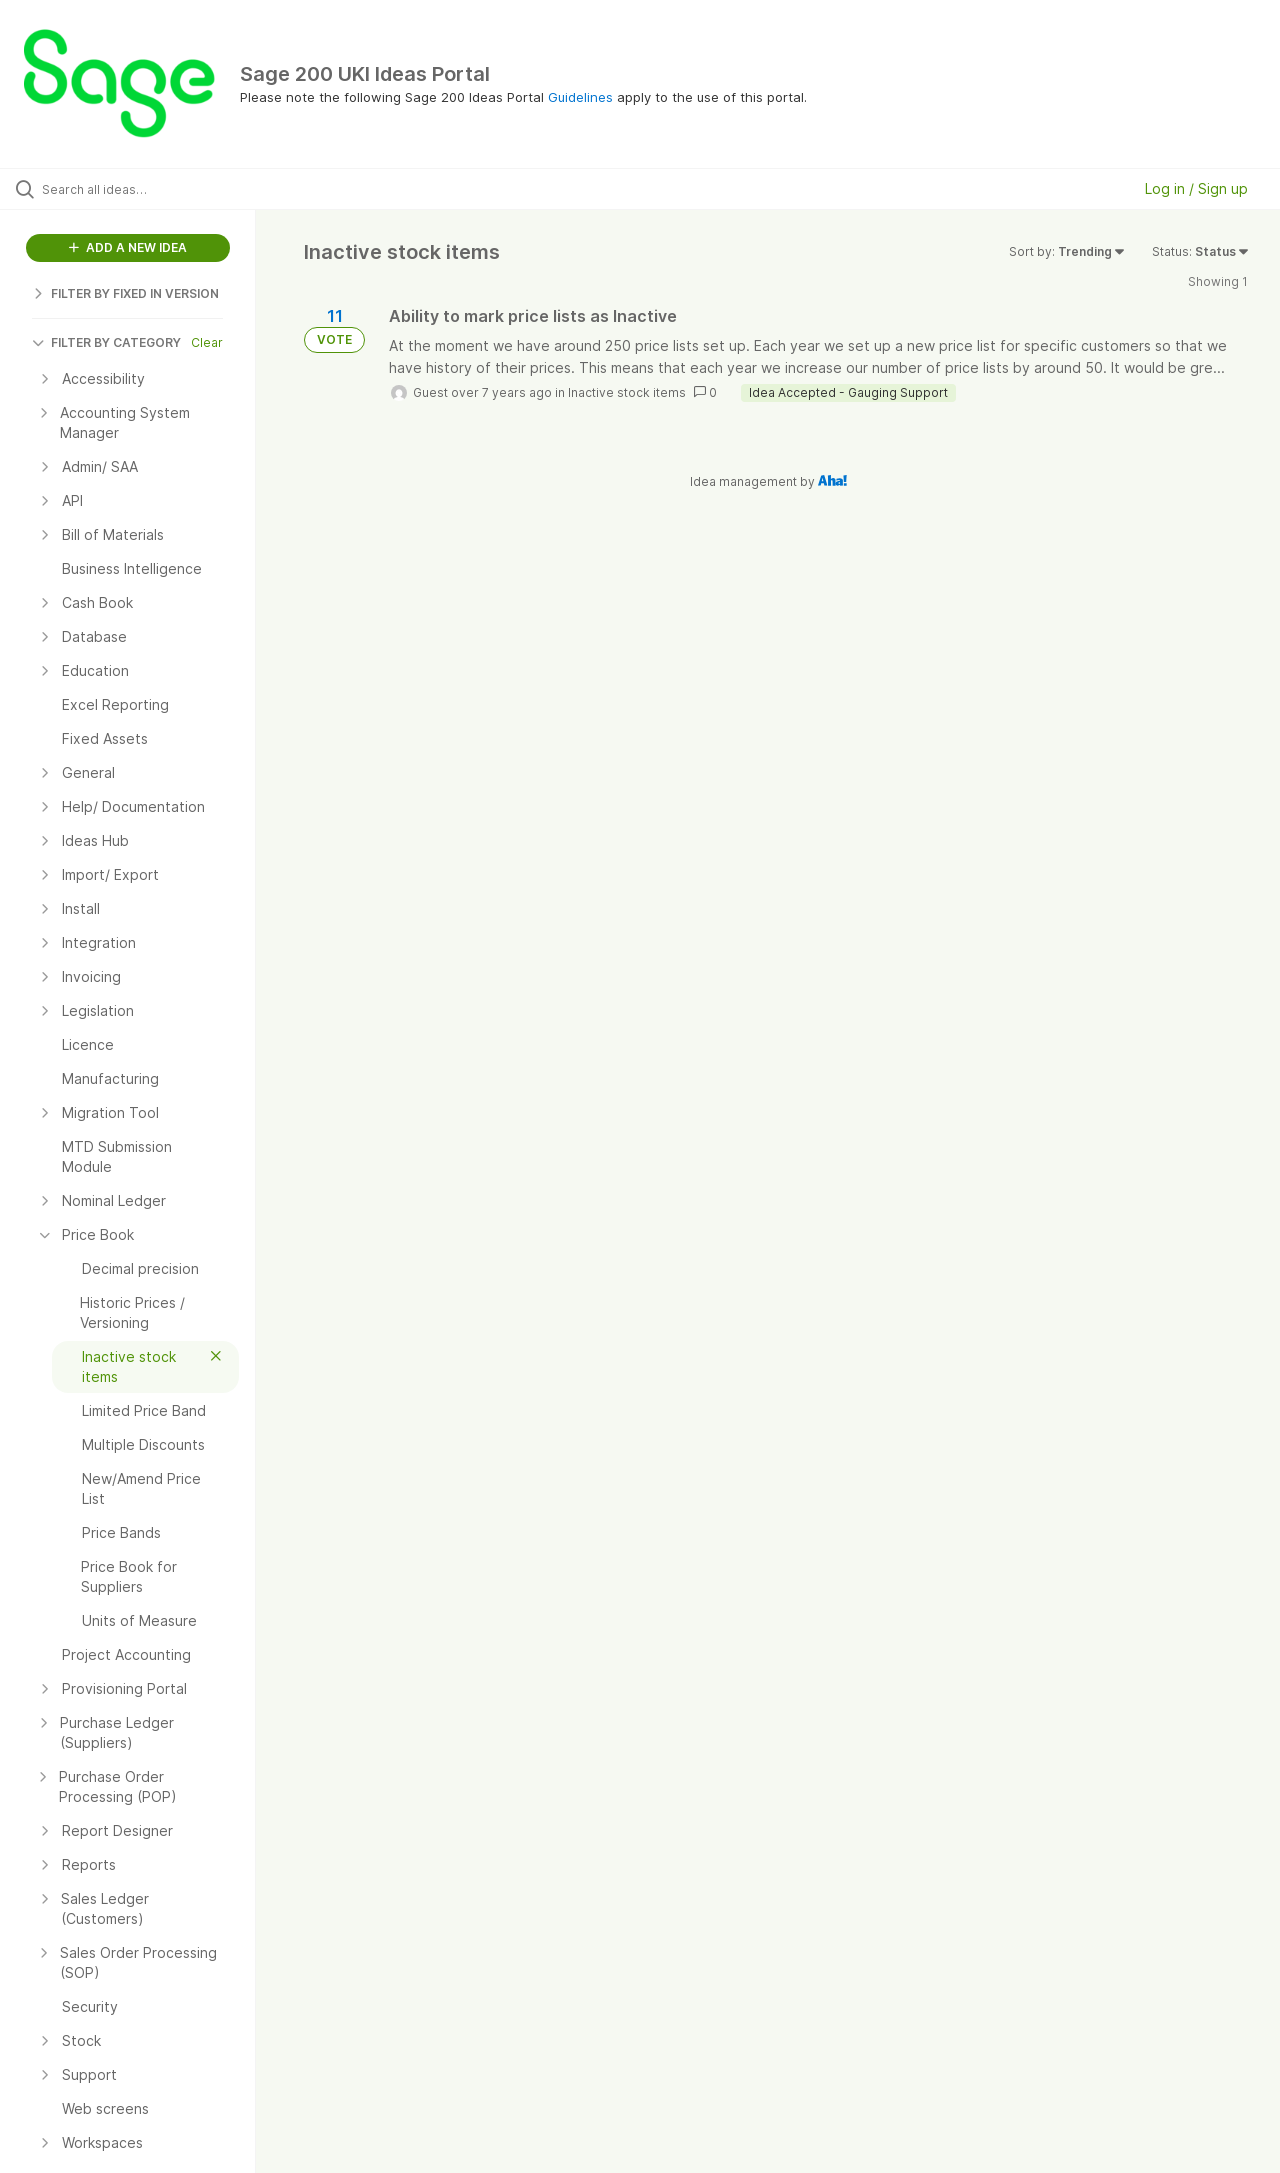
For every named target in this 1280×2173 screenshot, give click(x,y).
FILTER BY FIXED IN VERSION (125, 293)
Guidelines (580, 97)
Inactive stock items (627, 392)
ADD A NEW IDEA (128, 247)
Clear (207, 342)
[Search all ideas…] (153, 189)
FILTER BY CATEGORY (106, 342)
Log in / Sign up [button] (1196, 188)
